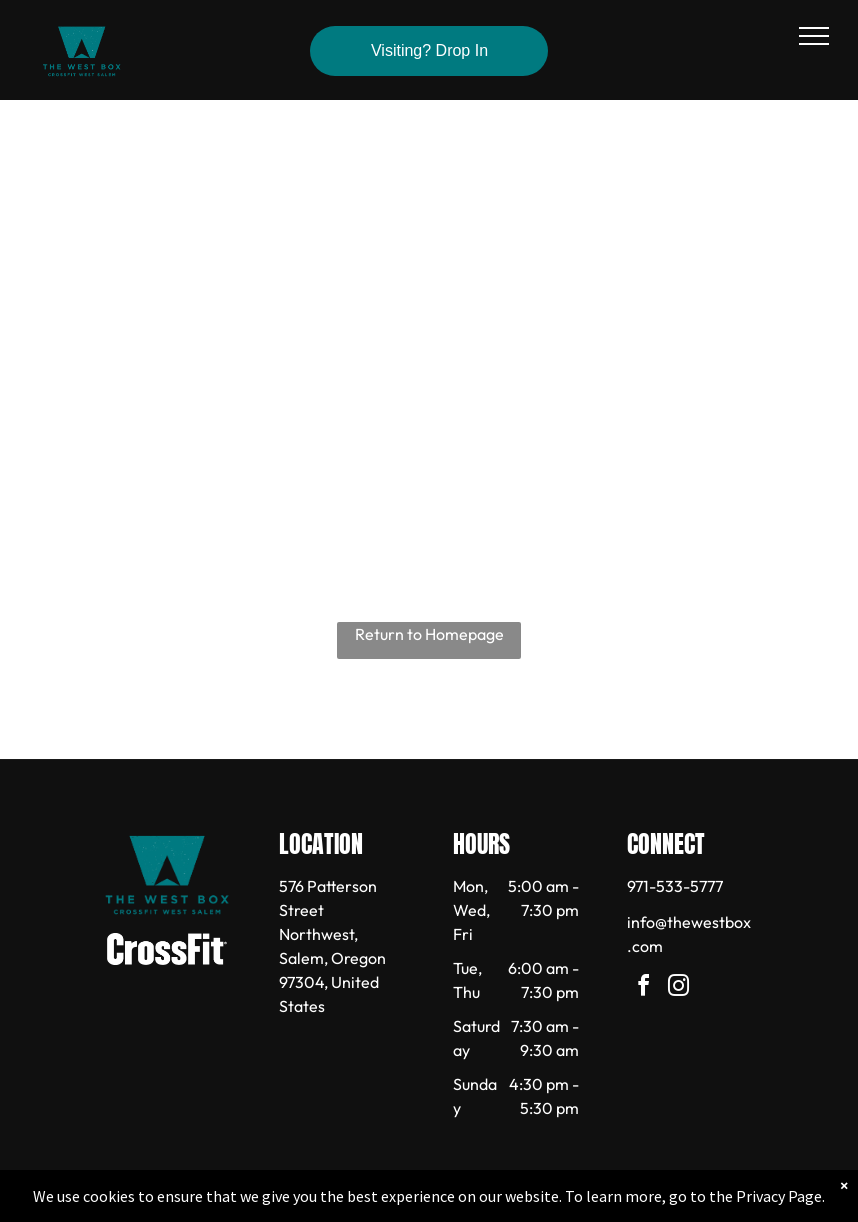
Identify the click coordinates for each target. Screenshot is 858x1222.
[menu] (814, 36)
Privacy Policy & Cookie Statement (304, 1203)
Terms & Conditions (594, 1203)
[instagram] (678, 988)
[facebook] (643, 988)
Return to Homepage (429, 634)
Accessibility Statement (469, 1203)
